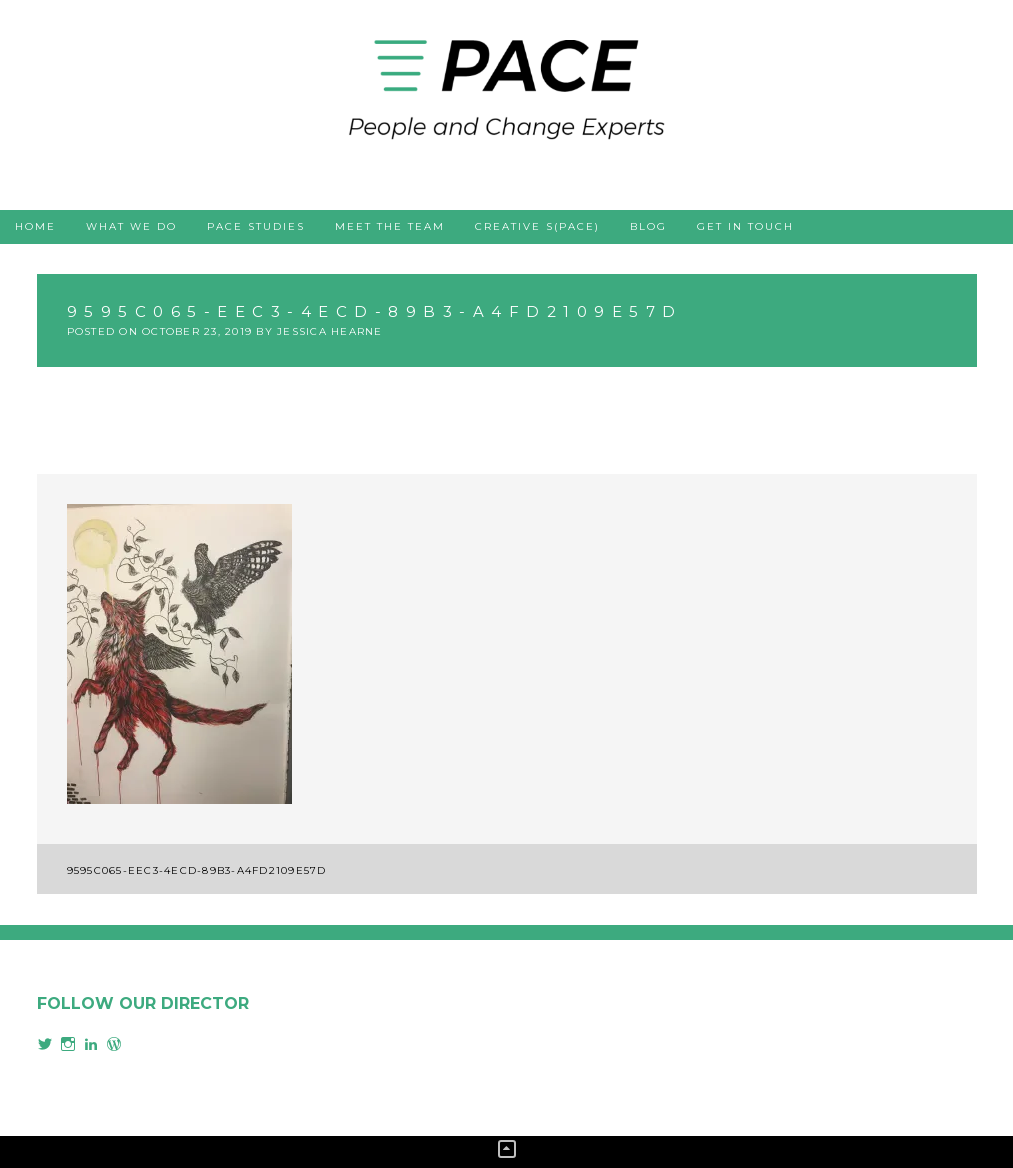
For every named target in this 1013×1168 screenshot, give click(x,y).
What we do (131, 226)
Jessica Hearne (330, 331)
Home (35, 226)
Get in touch (745, 226)
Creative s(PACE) (537, 226)
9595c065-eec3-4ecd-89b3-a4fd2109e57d (197, 870)
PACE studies (256, 226)
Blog (648, 226)
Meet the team (390, 226)
